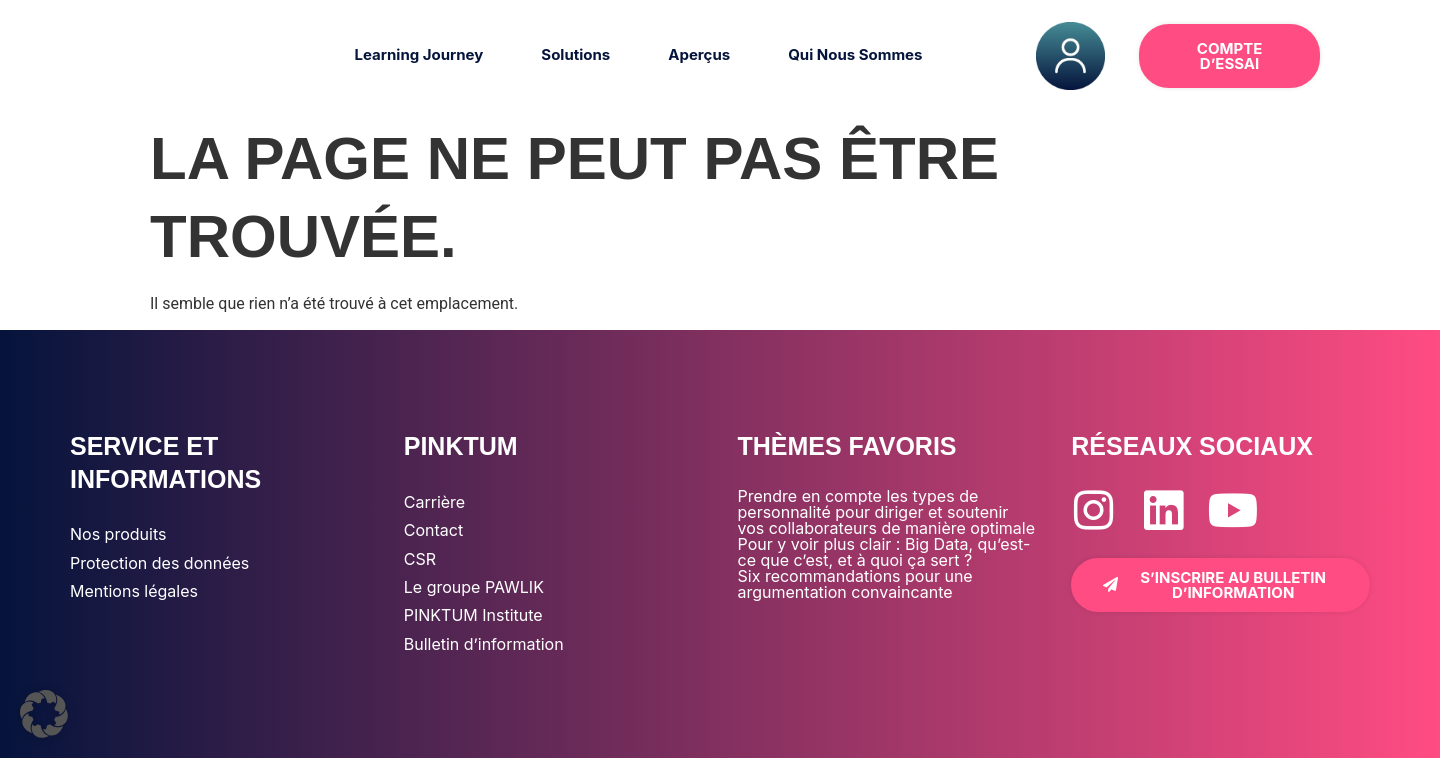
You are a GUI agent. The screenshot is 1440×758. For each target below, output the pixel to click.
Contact (433, 530)
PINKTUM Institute (473, 615)
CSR (420, 559)
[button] (1369, 56)
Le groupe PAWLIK (474, 587)
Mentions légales (134, 591)
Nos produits (118, 534)
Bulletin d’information (484, 644)
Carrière (434, 502)
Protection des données (159, 563)
